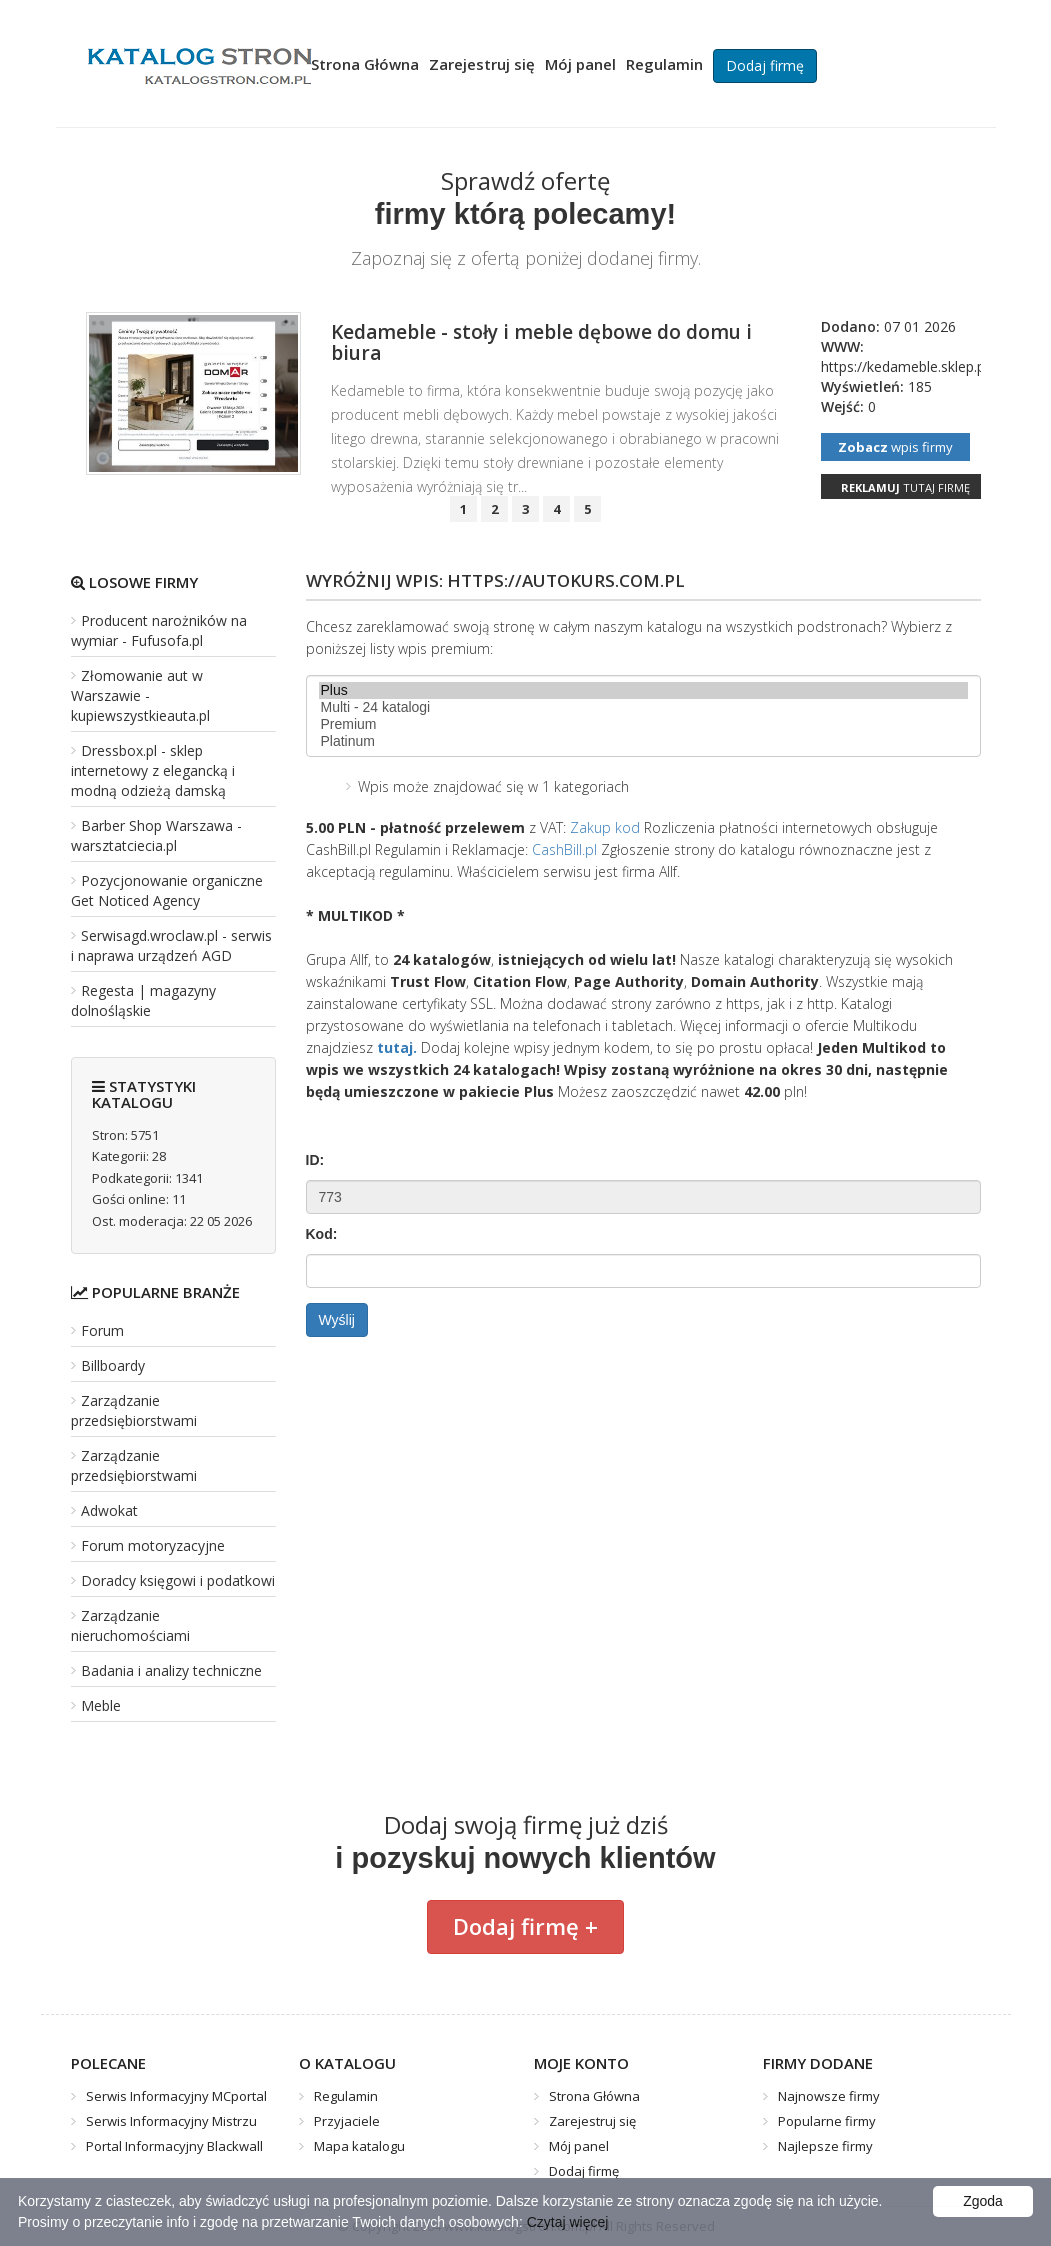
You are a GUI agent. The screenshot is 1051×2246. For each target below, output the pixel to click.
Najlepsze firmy (825, 2146)
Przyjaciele (347, 2121)
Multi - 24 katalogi (643, 707)
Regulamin (664, 64)
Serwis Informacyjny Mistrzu (171, 2121)
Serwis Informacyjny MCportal (176, 2096)
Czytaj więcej (568, 2222)
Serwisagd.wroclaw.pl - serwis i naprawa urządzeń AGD (171, 945)
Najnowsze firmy (829, 2096)
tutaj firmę (905, 487)
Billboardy (113, 1365)
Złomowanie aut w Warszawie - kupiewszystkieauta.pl (140, 695)
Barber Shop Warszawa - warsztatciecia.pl (156, 835)
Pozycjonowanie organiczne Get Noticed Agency (167, 890)
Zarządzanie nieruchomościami (130, 1625)
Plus (643, 690)
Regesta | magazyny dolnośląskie (143, 1000)
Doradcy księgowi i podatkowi (178, 1580)
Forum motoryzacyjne (153, 1545)
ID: (315, 1160)
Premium (643, 724)
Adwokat (109, 1510)
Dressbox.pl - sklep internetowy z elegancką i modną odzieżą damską (153, 770)
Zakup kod (605, 827)
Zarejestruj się (482, 64)
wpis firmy (895, 447)
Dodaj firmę (765, 65)
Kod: (322, 1234)
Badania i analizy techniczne (171, 1670)
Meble (101, 1705)
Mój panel (580, 64)
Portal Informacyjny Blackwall (174, 2146)
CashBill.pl (564, 849)
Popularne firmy (827, 2121)
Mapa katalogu (359, 2146)
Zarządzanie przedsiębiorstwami (134, 1410)
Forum (102, 1330)
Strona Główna (365, 64)
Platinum (643, 741)
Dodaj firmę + (525, 1926)
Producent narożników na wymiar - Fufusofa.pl (159, 630)
